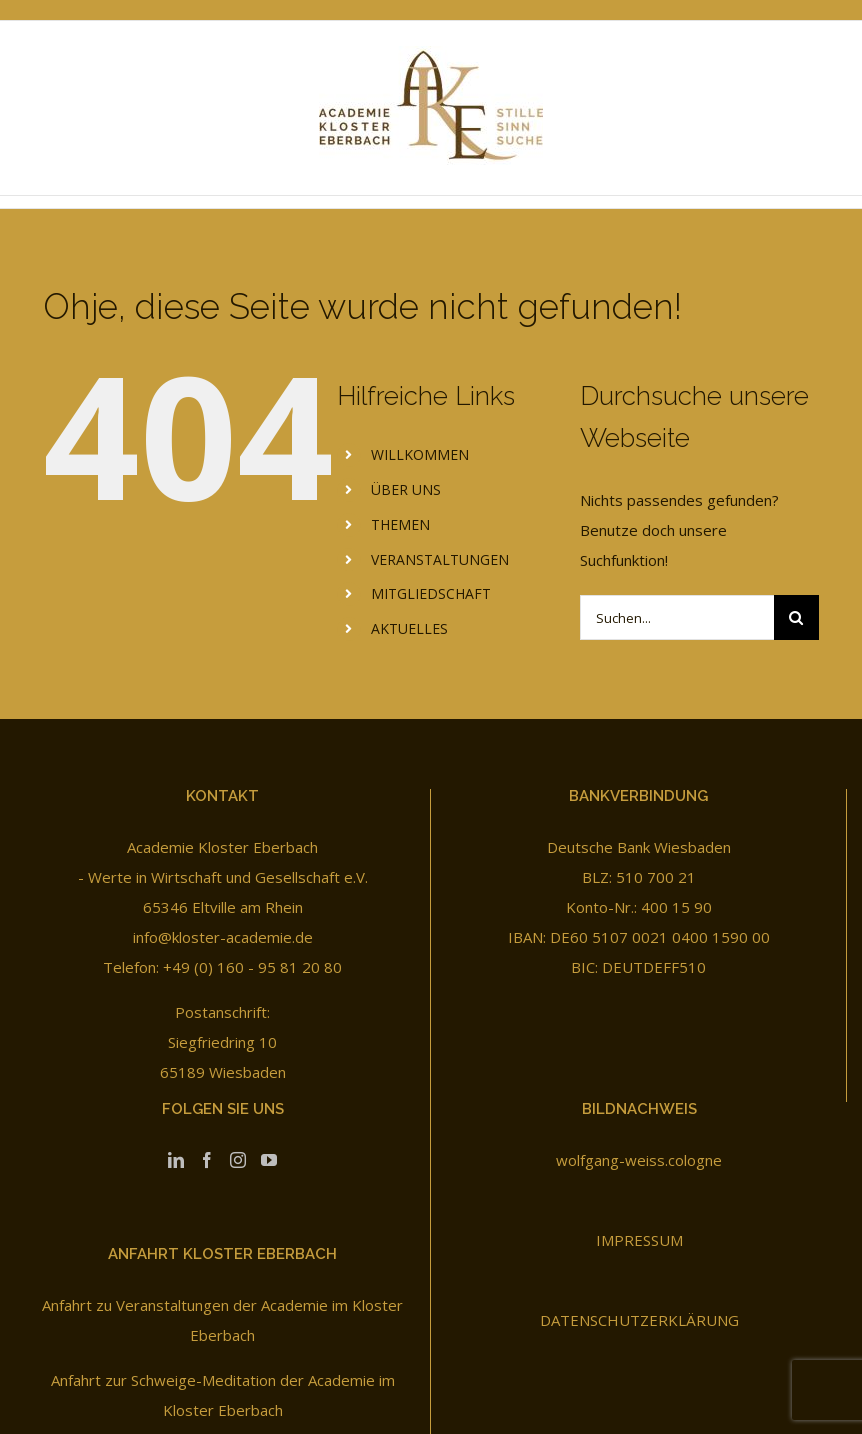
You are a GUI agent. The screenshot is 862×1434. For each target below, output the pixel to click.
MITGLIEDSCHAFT (431, 593)
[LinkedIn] (176, 1160)
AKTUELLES (409, 628)
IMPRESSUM (639, 1240)
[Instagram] (238, 1160)
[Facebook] (207, 1160)
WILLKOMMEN (420, 454)
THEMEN (400, 524)
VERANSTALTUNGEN (440, 559)
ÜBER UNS (406, 489)
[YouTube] (269, 1160)
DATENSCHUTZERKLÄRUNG (639, 1320)
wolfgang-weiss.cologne (639, 1160)
